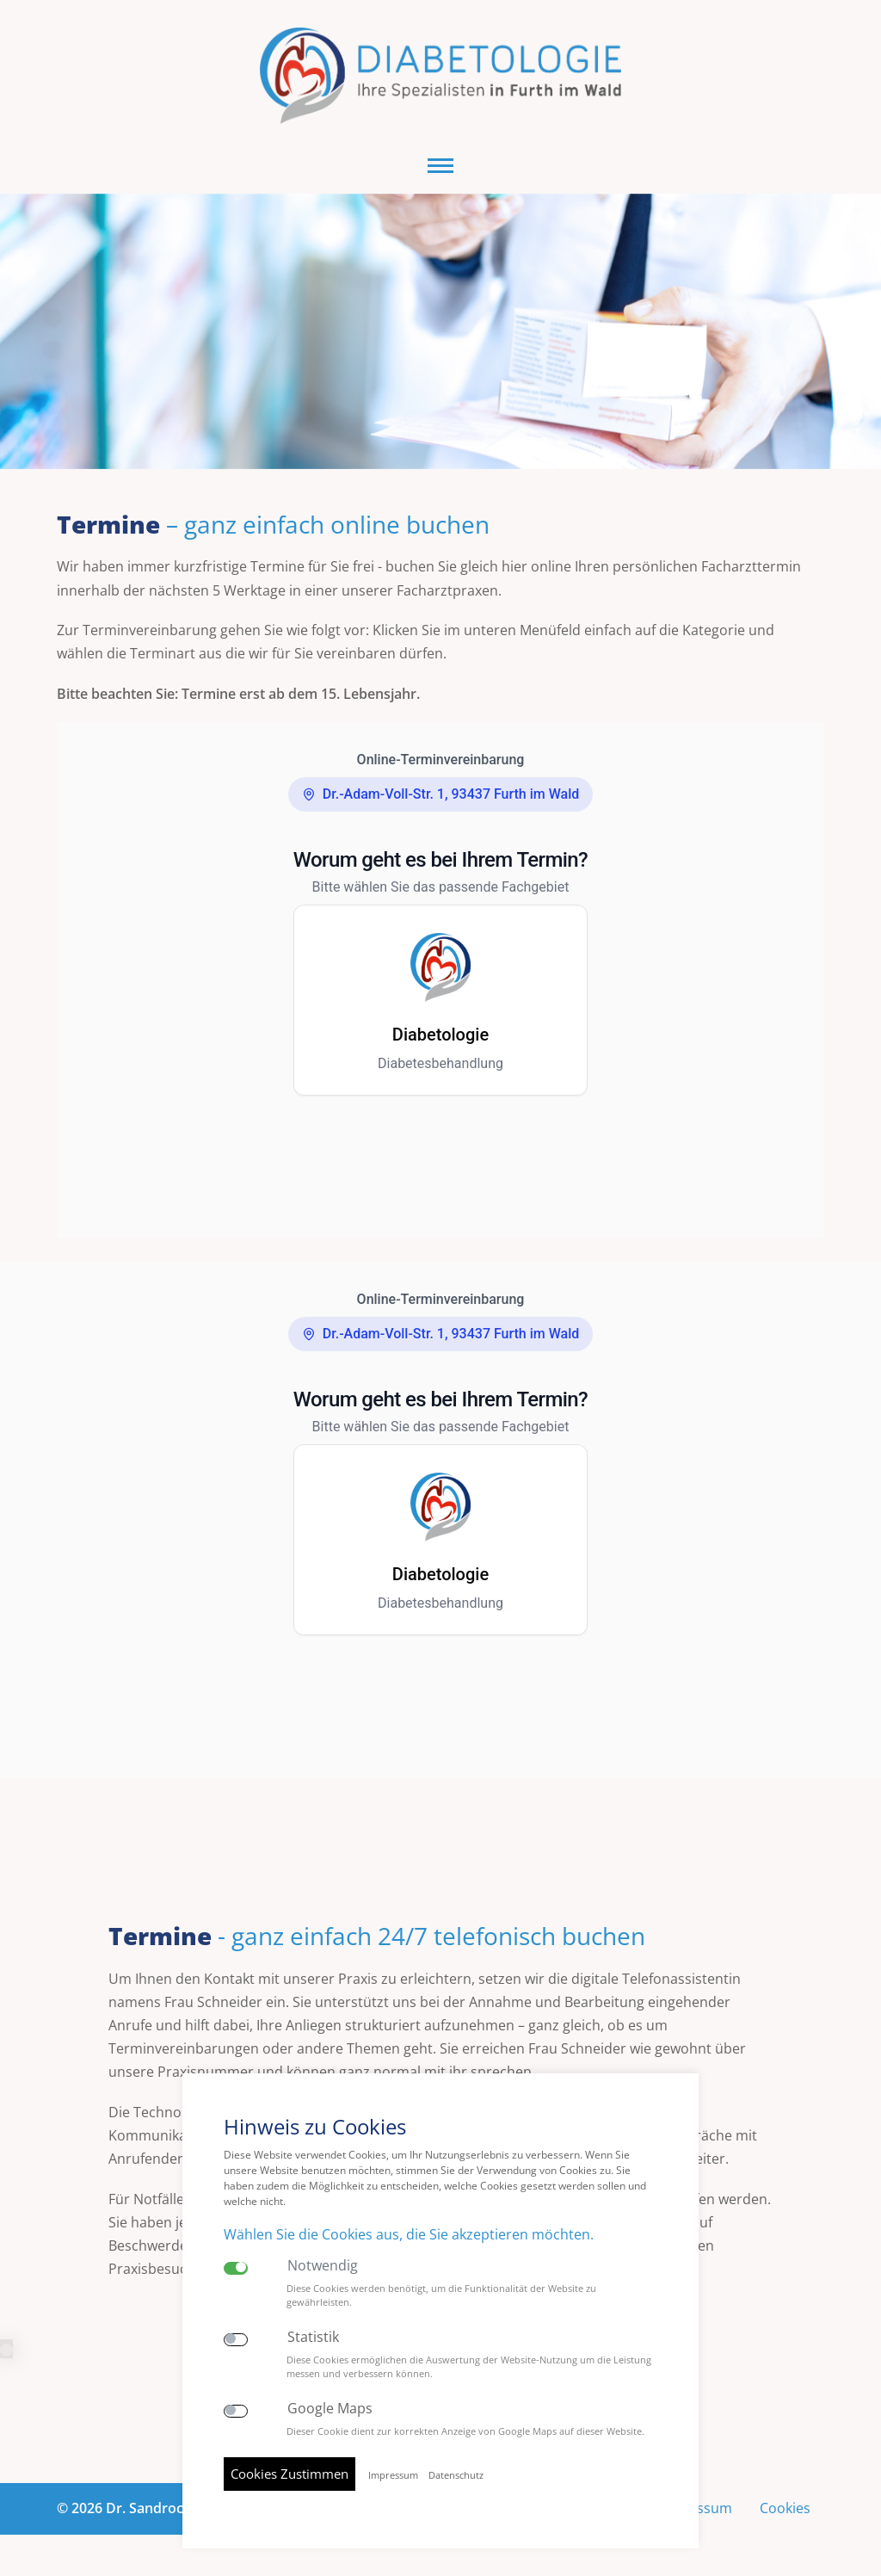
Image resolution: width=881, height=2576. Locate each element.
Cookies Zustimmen (289, 2473)
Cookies (785, 2508)
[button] (440, 165)
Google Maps (330, 2409)
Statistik (313, 2337)
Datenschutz (456, 2475)
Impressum (393, 2475)
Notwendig (322, 2266)
